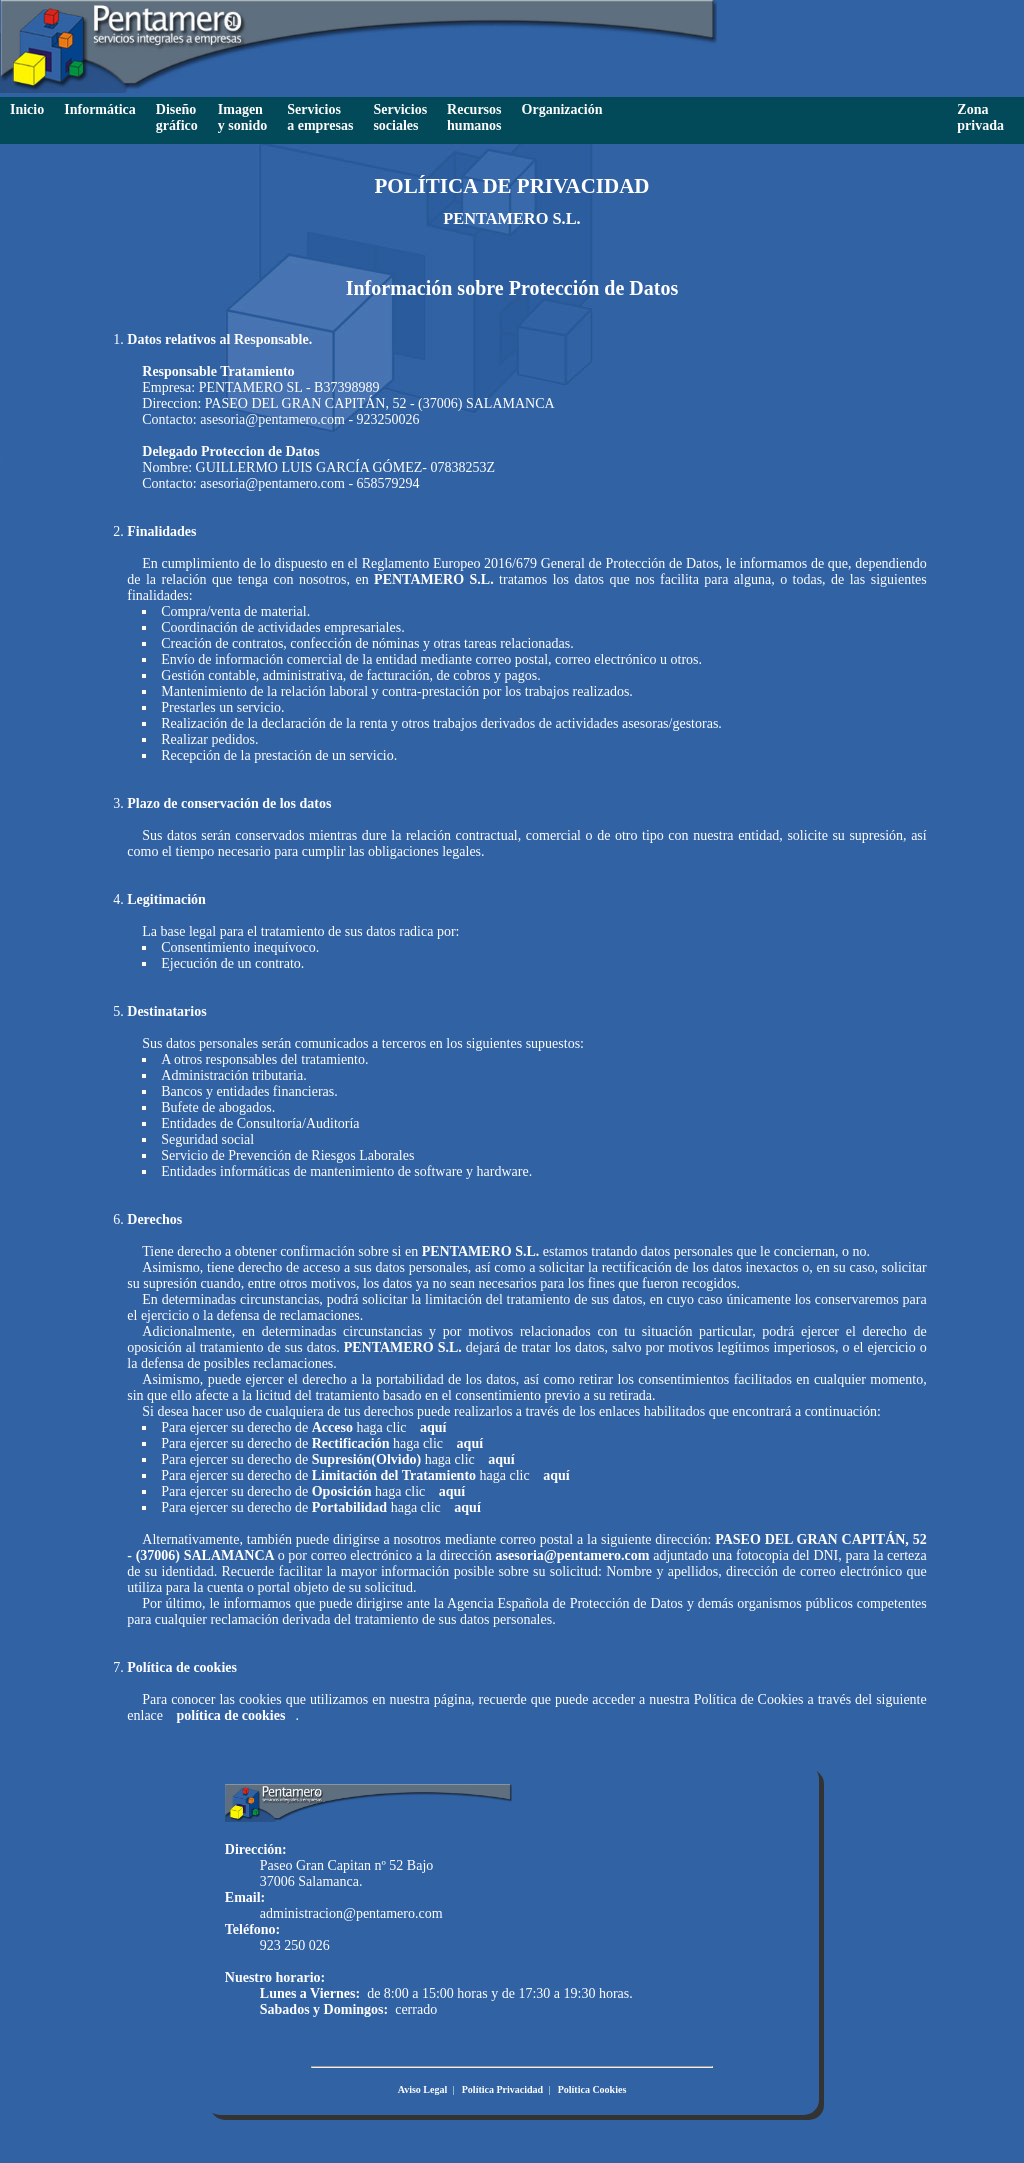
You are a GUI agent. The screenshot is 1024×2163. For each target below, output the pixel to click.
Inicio (27, 109)
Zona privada (980, 117)
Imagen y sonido (242, 117)
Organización (562, 109)
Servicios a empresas (320, 117)
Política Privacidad (502, 2089)
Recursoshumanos (474, 117)
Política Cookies (592, 2089)
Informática (100, 109)
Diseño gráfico (177, 117)
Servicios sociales (400, 117)
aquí (433, 1427)
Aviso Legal (423, 2089)
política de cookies (231, 1715)
